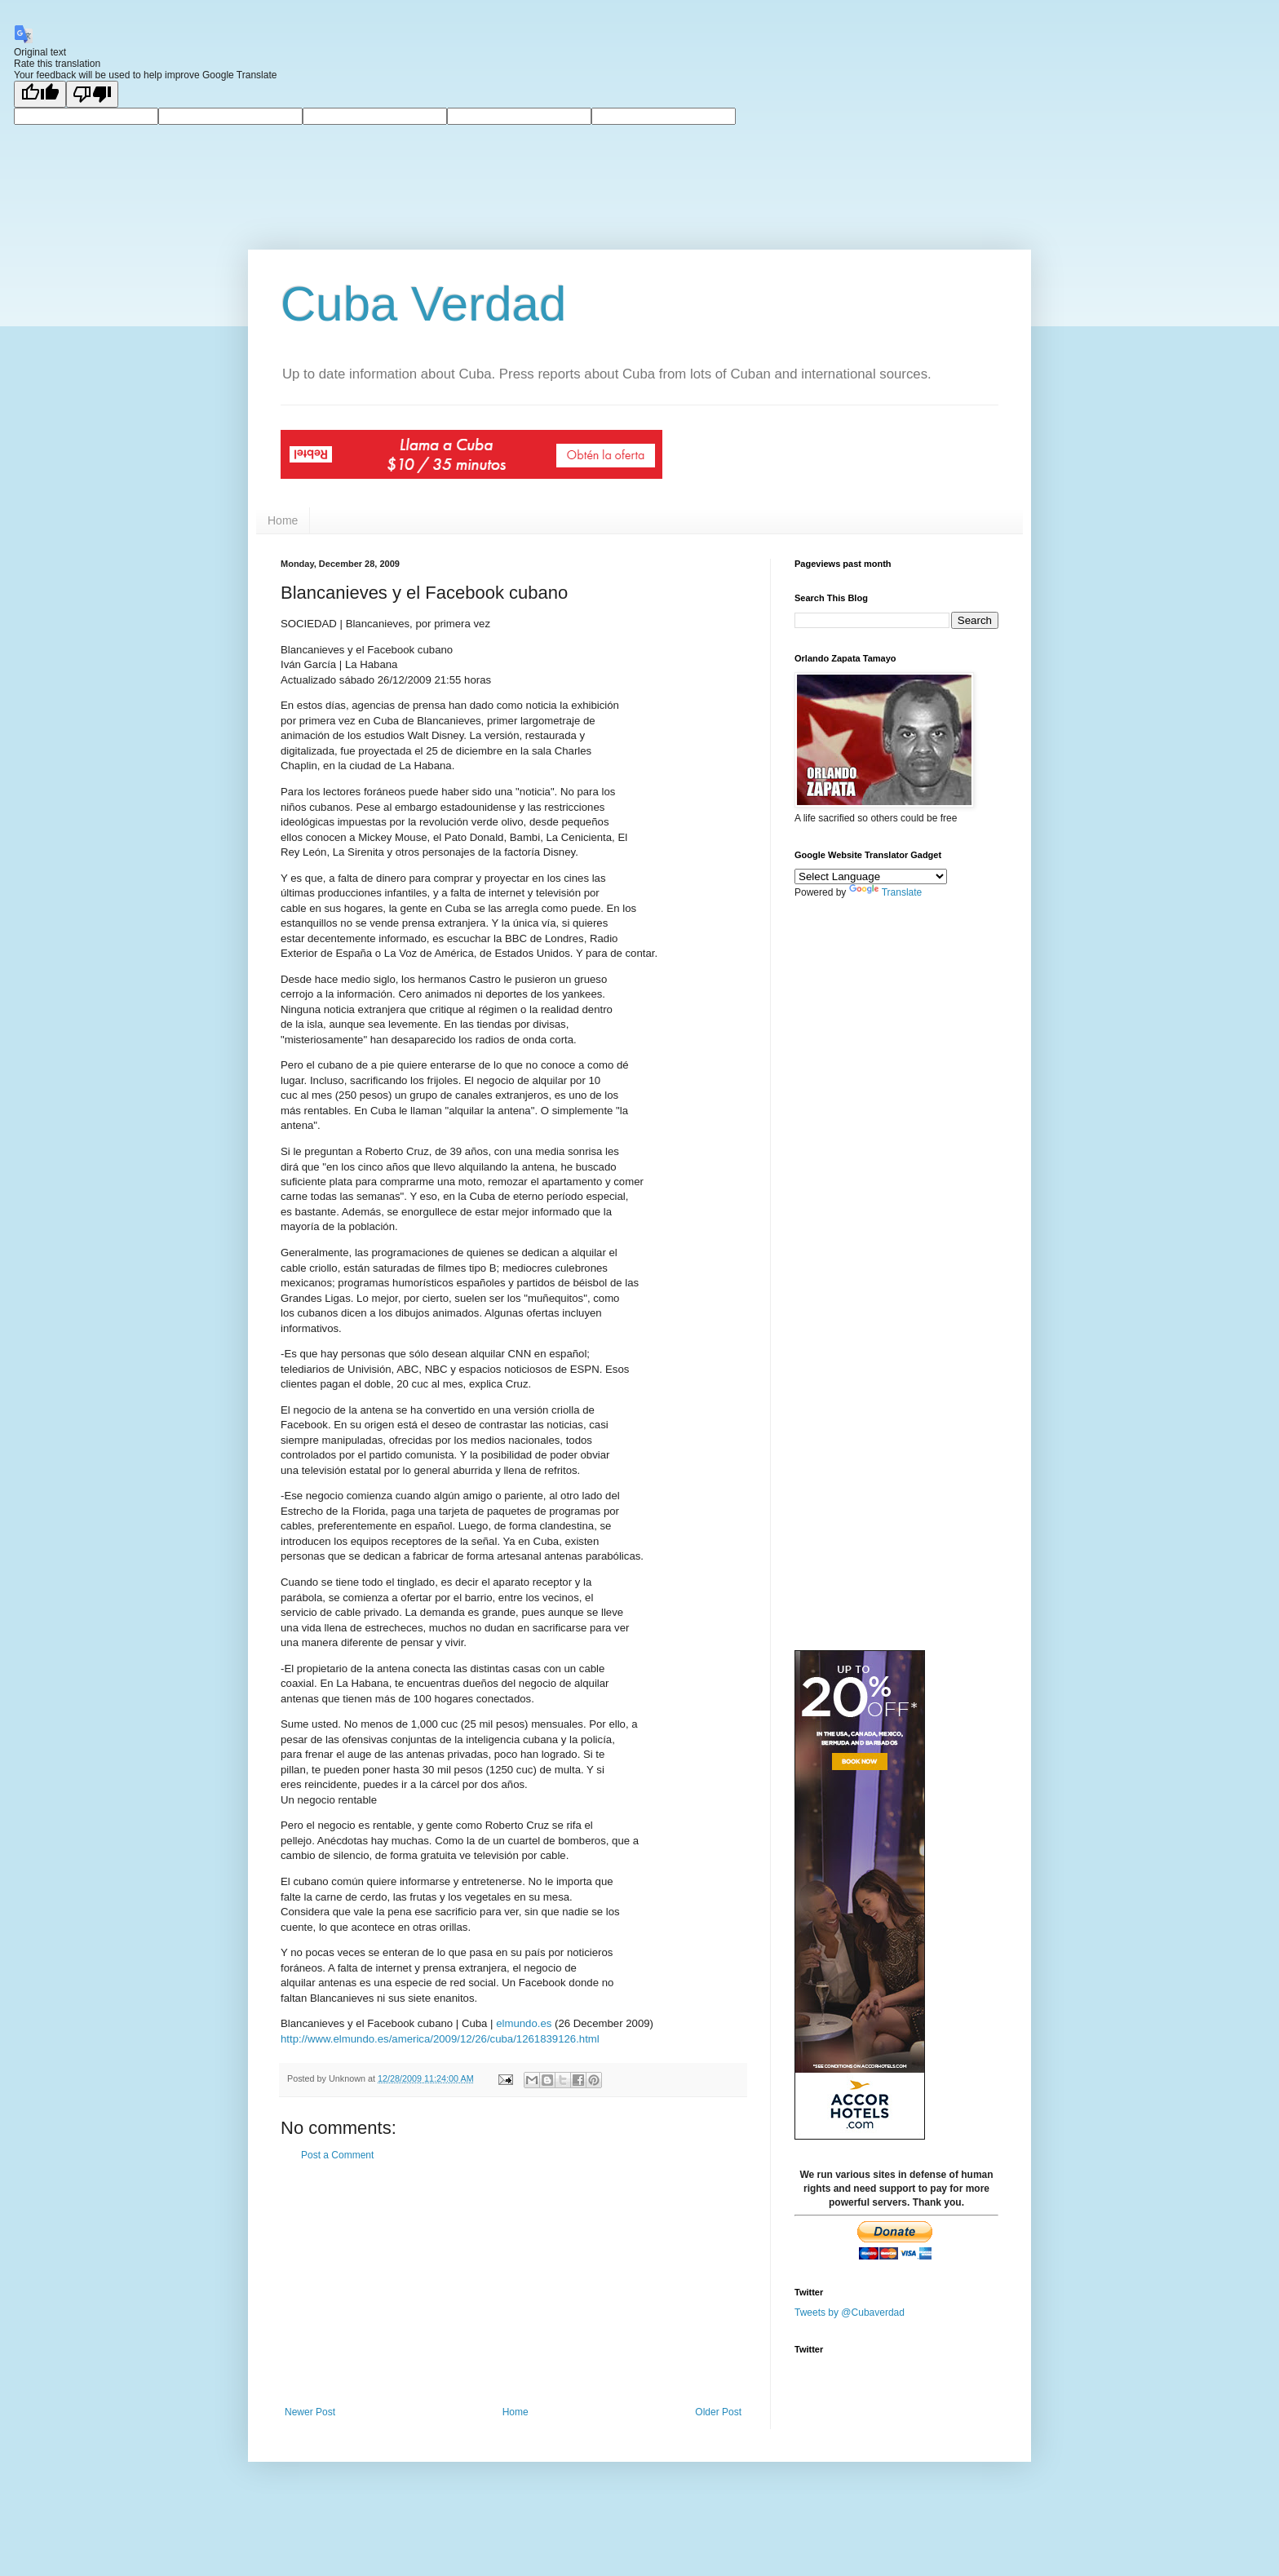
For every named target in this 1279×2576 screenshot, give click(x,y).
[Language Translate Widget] (870, 876)
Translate (886, 892)
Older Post (718, 2412)
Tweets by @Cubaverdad (849, 2311)
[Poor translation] (92, 94)
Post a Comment (337, 2155)
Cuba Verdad (423, 304)
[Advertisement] (513, 2284)
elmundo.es (523, 2023)
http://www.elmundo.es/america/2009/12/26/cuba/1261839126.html (440, 2039)
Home (283, 520)
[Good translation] (40, 94)
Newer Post (310, 2412)
